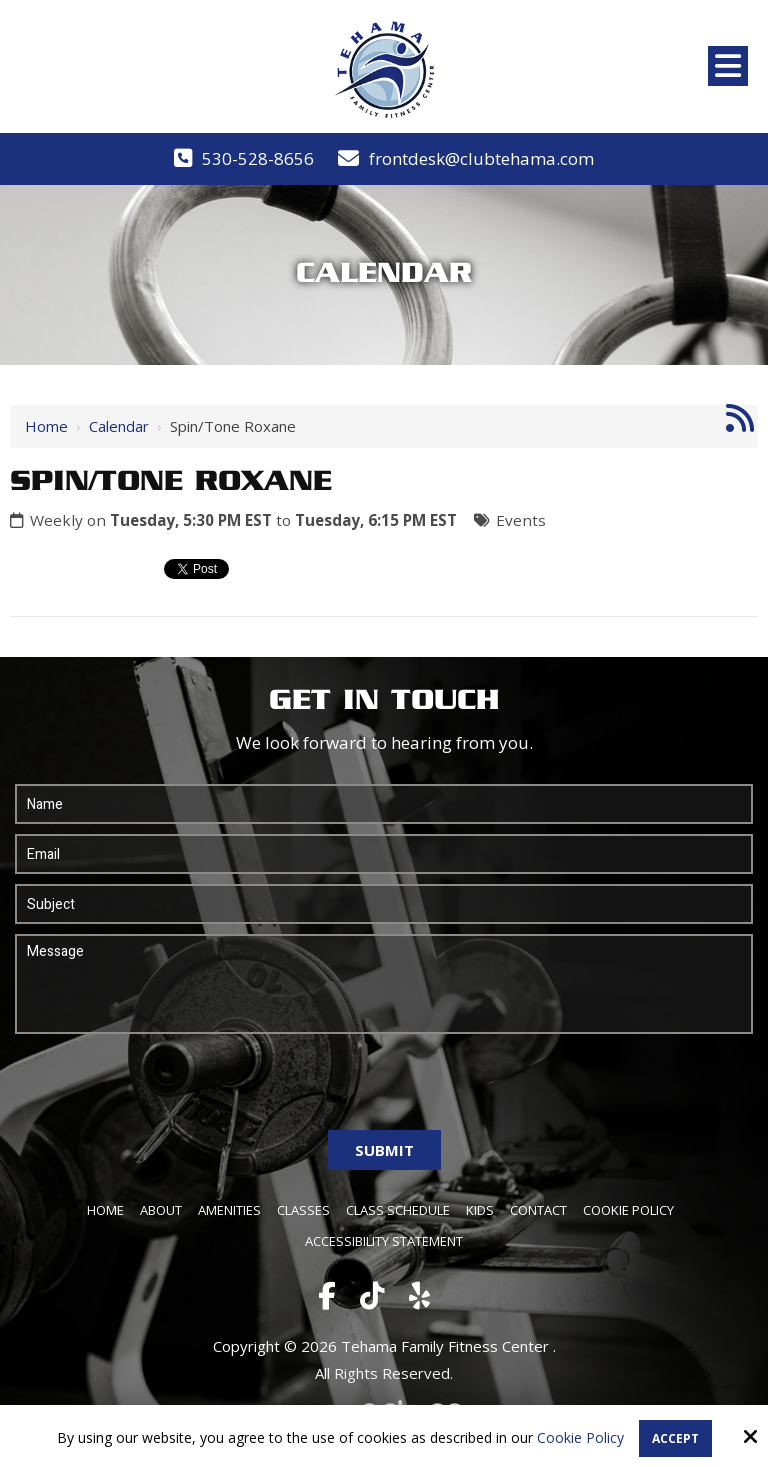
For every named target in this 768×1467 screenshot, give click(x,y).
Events (521, 520)
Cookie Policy (580, 1438)
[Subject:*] (384, 904)
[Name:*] (384, 804)
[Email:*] (384, 854)
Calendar (119, 426)
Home (46, 426)
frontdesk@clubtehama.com (481, 158)
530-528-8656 (258, 158)
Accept (675, 1438)
